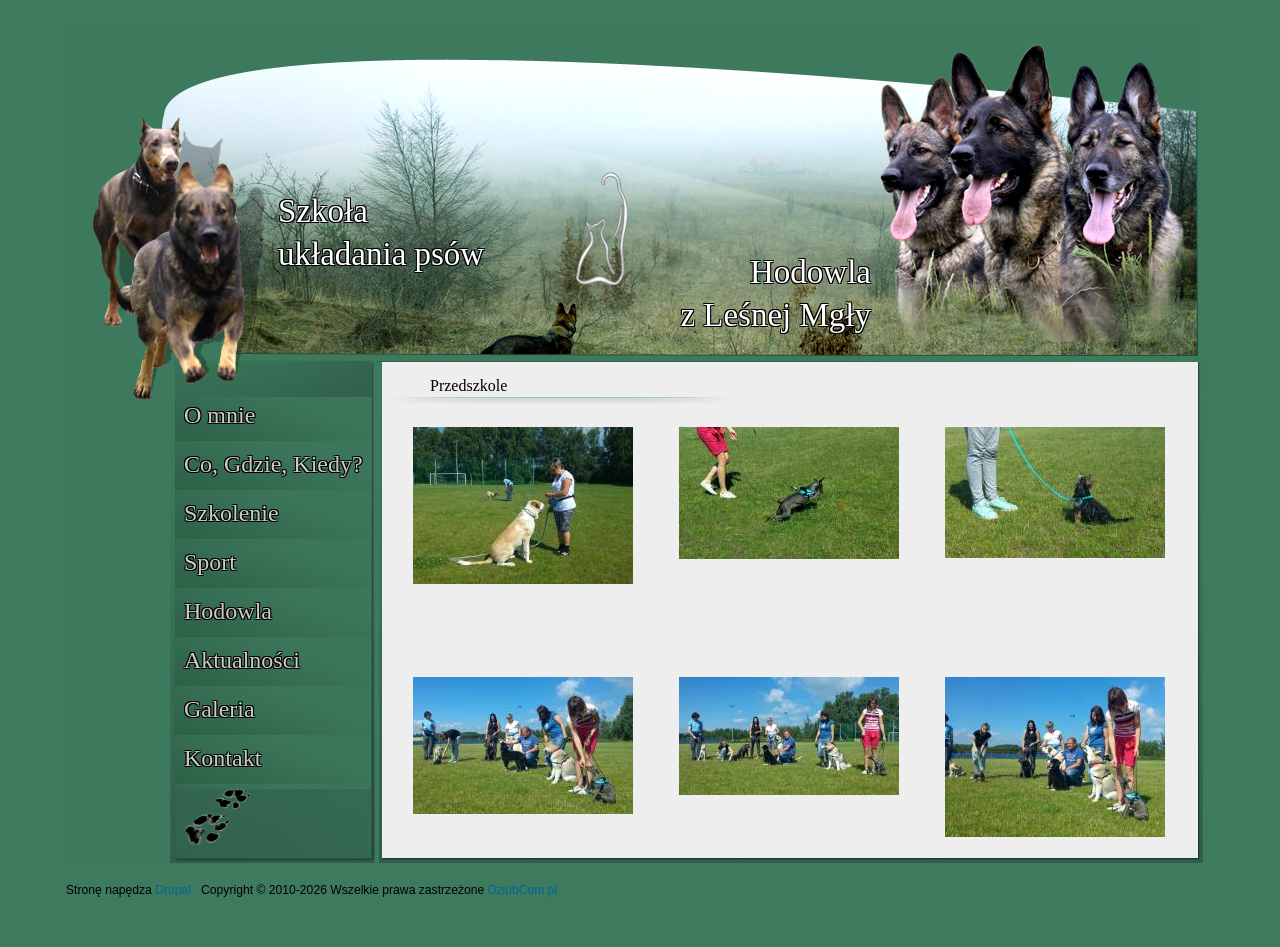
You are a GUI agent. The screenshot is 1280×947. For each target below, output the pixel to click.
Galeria (219, 709)
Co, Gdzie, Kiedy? (273, 464)
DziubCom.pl (523, 890)
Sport (210, 562)
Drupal (173, 890)
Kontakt (222, 758)
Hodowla (228, 611)
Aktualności (242, 660)
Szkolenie (231, 513)
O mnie (219, 415)
